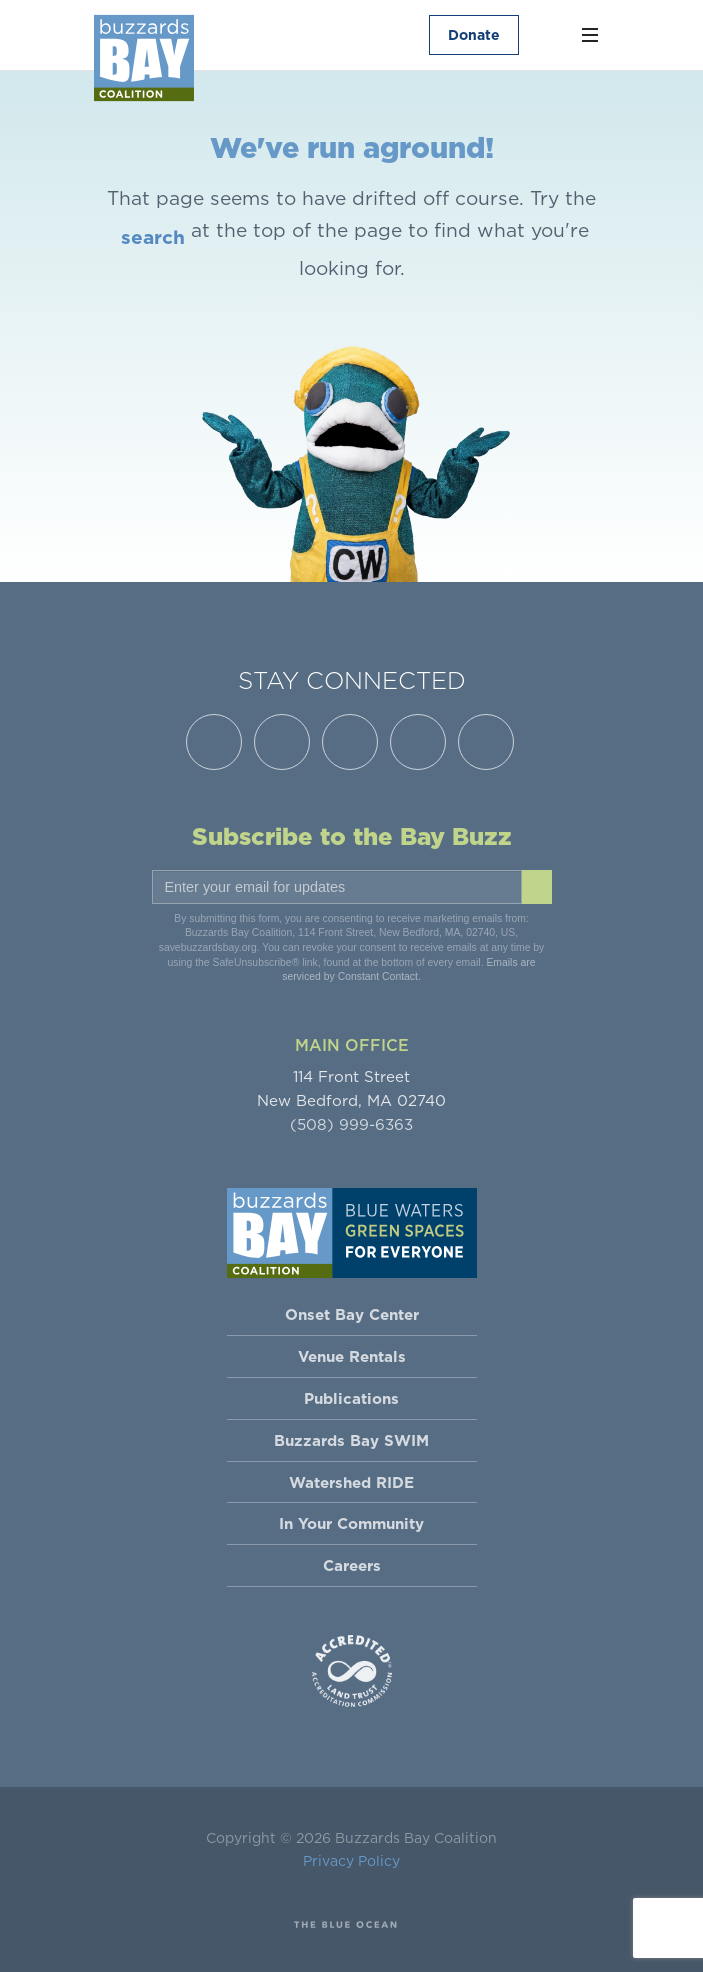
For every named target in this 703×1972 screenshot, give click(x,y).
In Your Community (351, 1523)
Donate (473, 35)
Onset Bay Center (352, 1314)
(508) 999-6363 (351, 1124)
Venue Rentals (352, 1356)
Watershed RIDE (351, 1482)
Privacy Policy (351, 1861)
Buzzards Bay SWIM (351, 1440)
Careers (352, 1565)
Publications (351, 1398)
